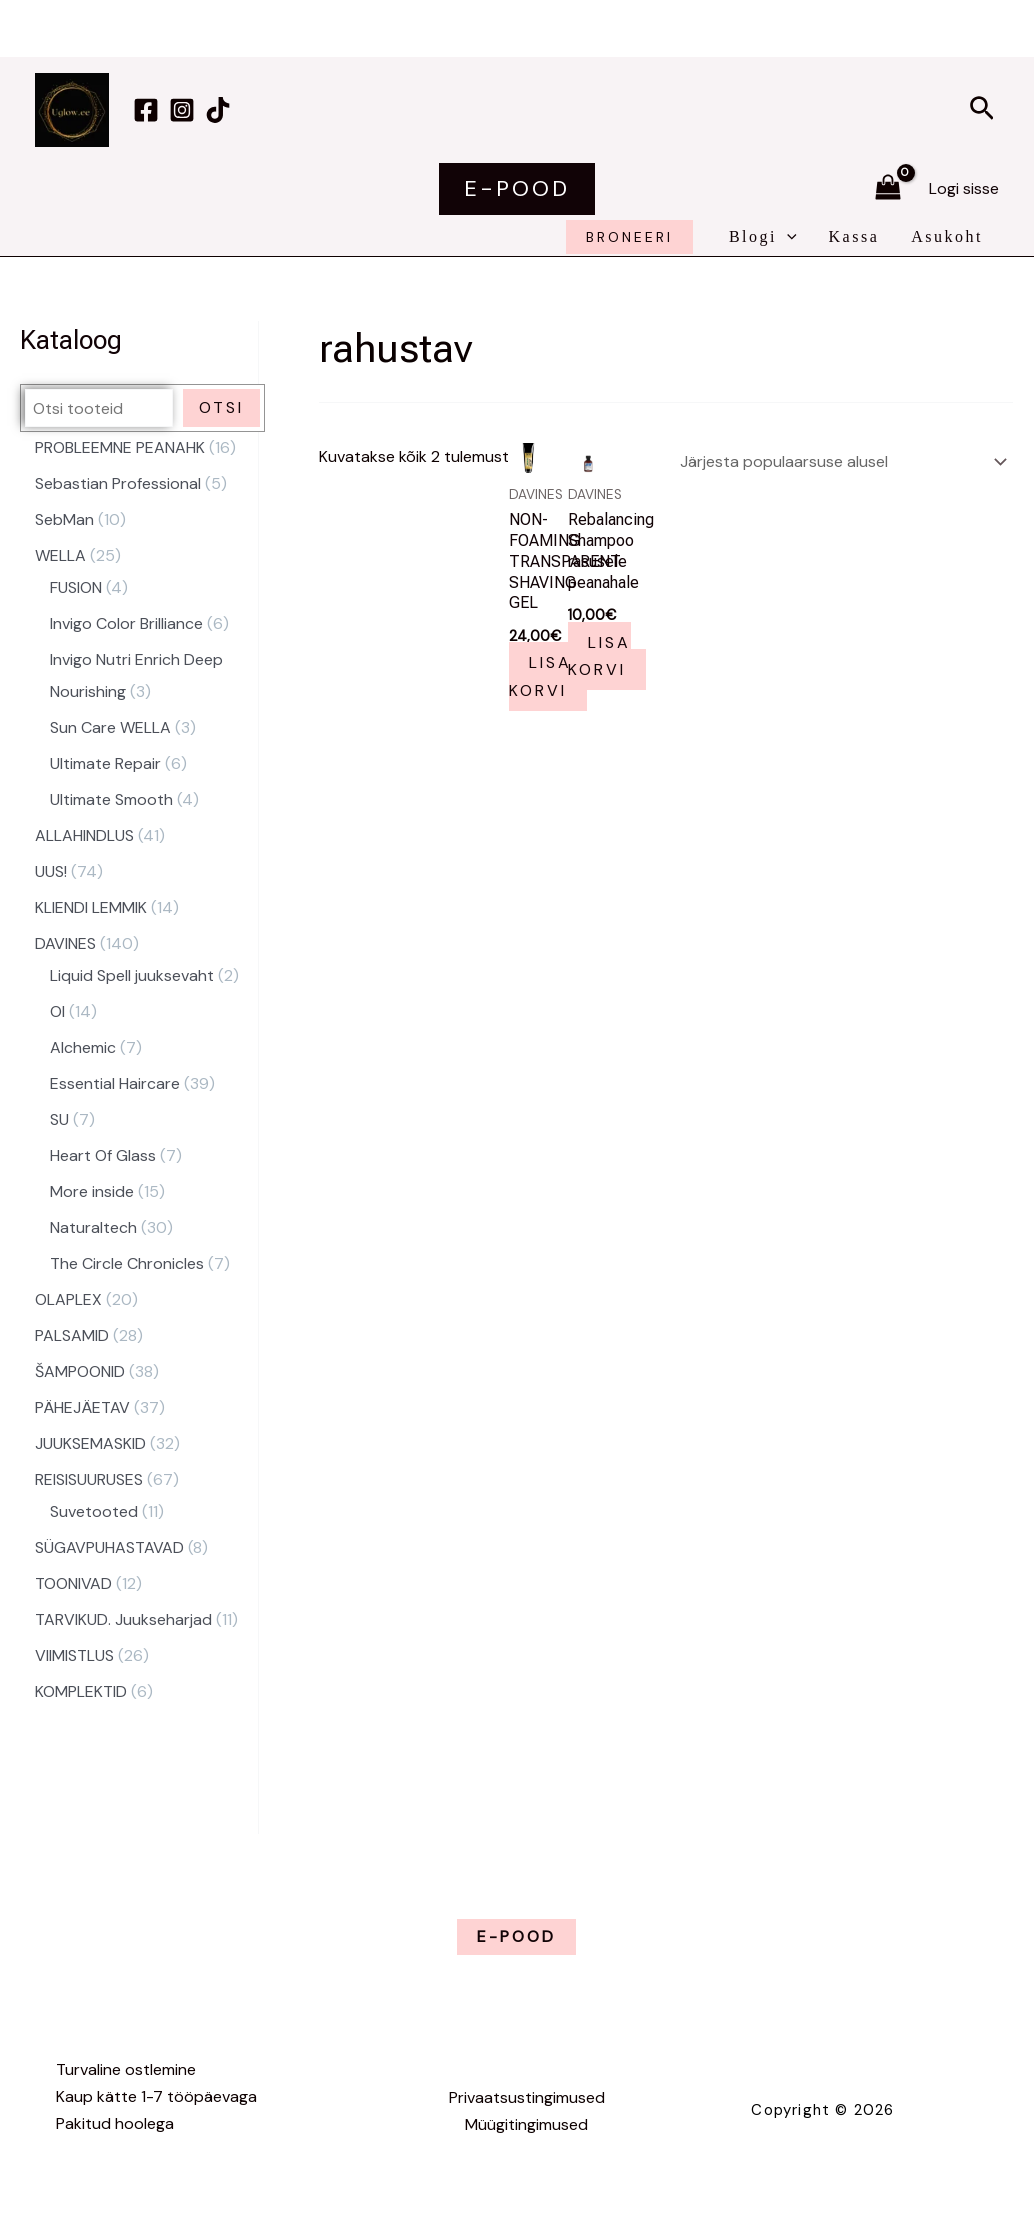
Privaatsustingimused (527, 2097)
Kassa (854, 236)
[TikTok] (218, 110)
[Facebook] (146, 110)
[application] (787, 237)
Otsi (221, 407)
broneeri (629, 237)
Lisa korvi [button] (540, 676)
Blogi (763, 237)
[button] (982, 110)
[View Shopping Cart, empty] (887, 189)
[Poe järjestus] (840, 459)
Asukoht (947, 236)
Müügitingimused (526, 2124)
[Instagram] (182, 110)
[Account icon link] (964, 188)
